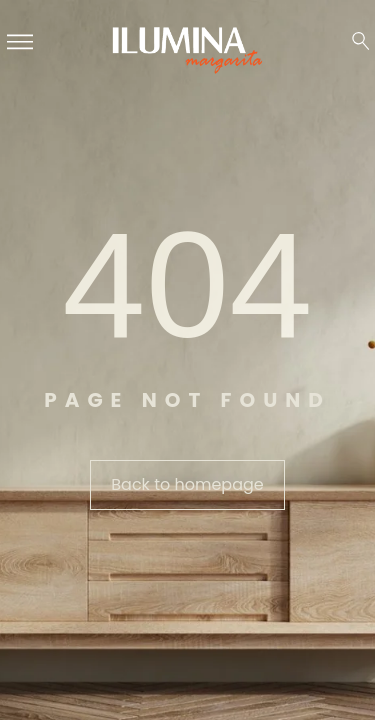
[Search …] (361, 41)
